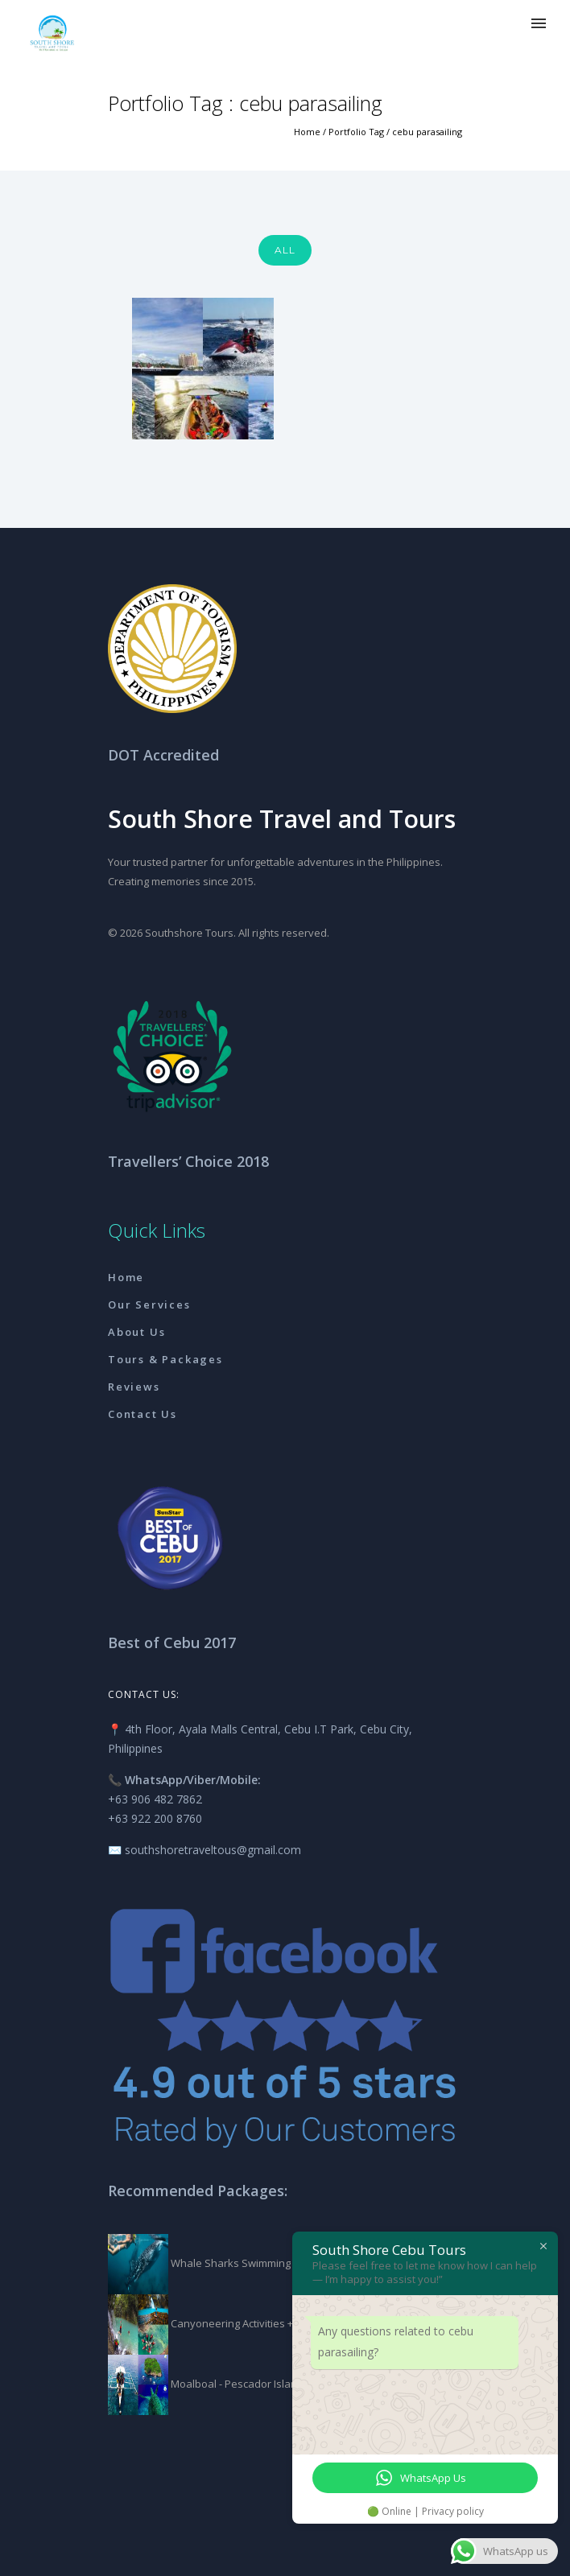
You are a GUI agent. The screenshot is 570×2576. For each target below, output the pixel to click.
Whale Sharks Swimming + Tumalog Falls (267, 2263)
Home (307, 132)
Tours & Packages (165, 1359)
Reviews (134, 1386)
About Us (136, 1332)
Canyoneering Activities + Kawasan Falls (267, 2323)
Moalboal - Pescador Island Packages (260, 2383)
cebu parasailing (427, 132)
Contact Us (142, 1414)
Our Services (149, 1304)
